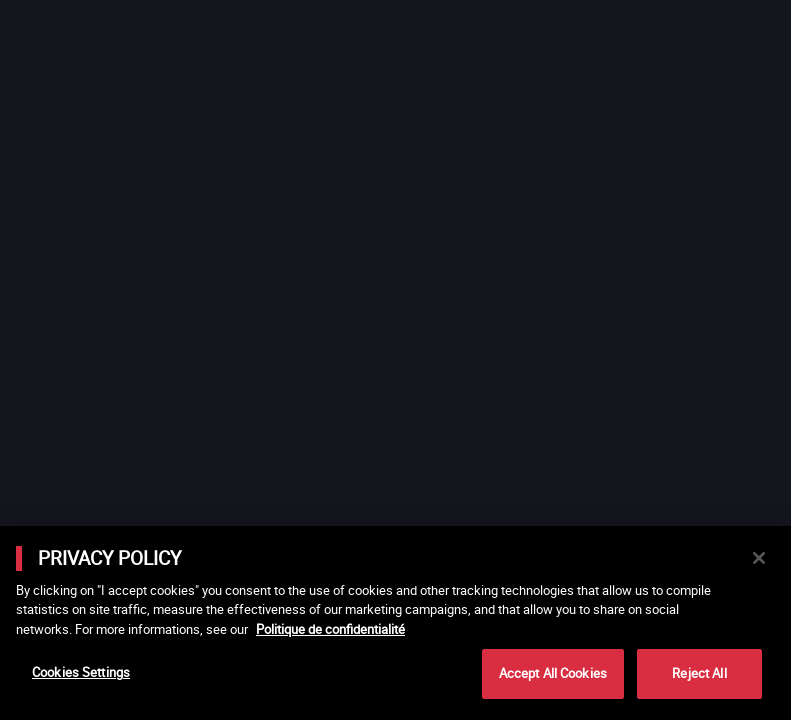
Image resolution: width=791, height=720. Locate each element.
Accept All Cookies (553, 673)
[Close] (759, 558)
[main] (395, 623)
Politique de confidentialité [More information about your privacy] (330, 629)
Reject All (699, 673)
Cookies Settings (81, 672)
